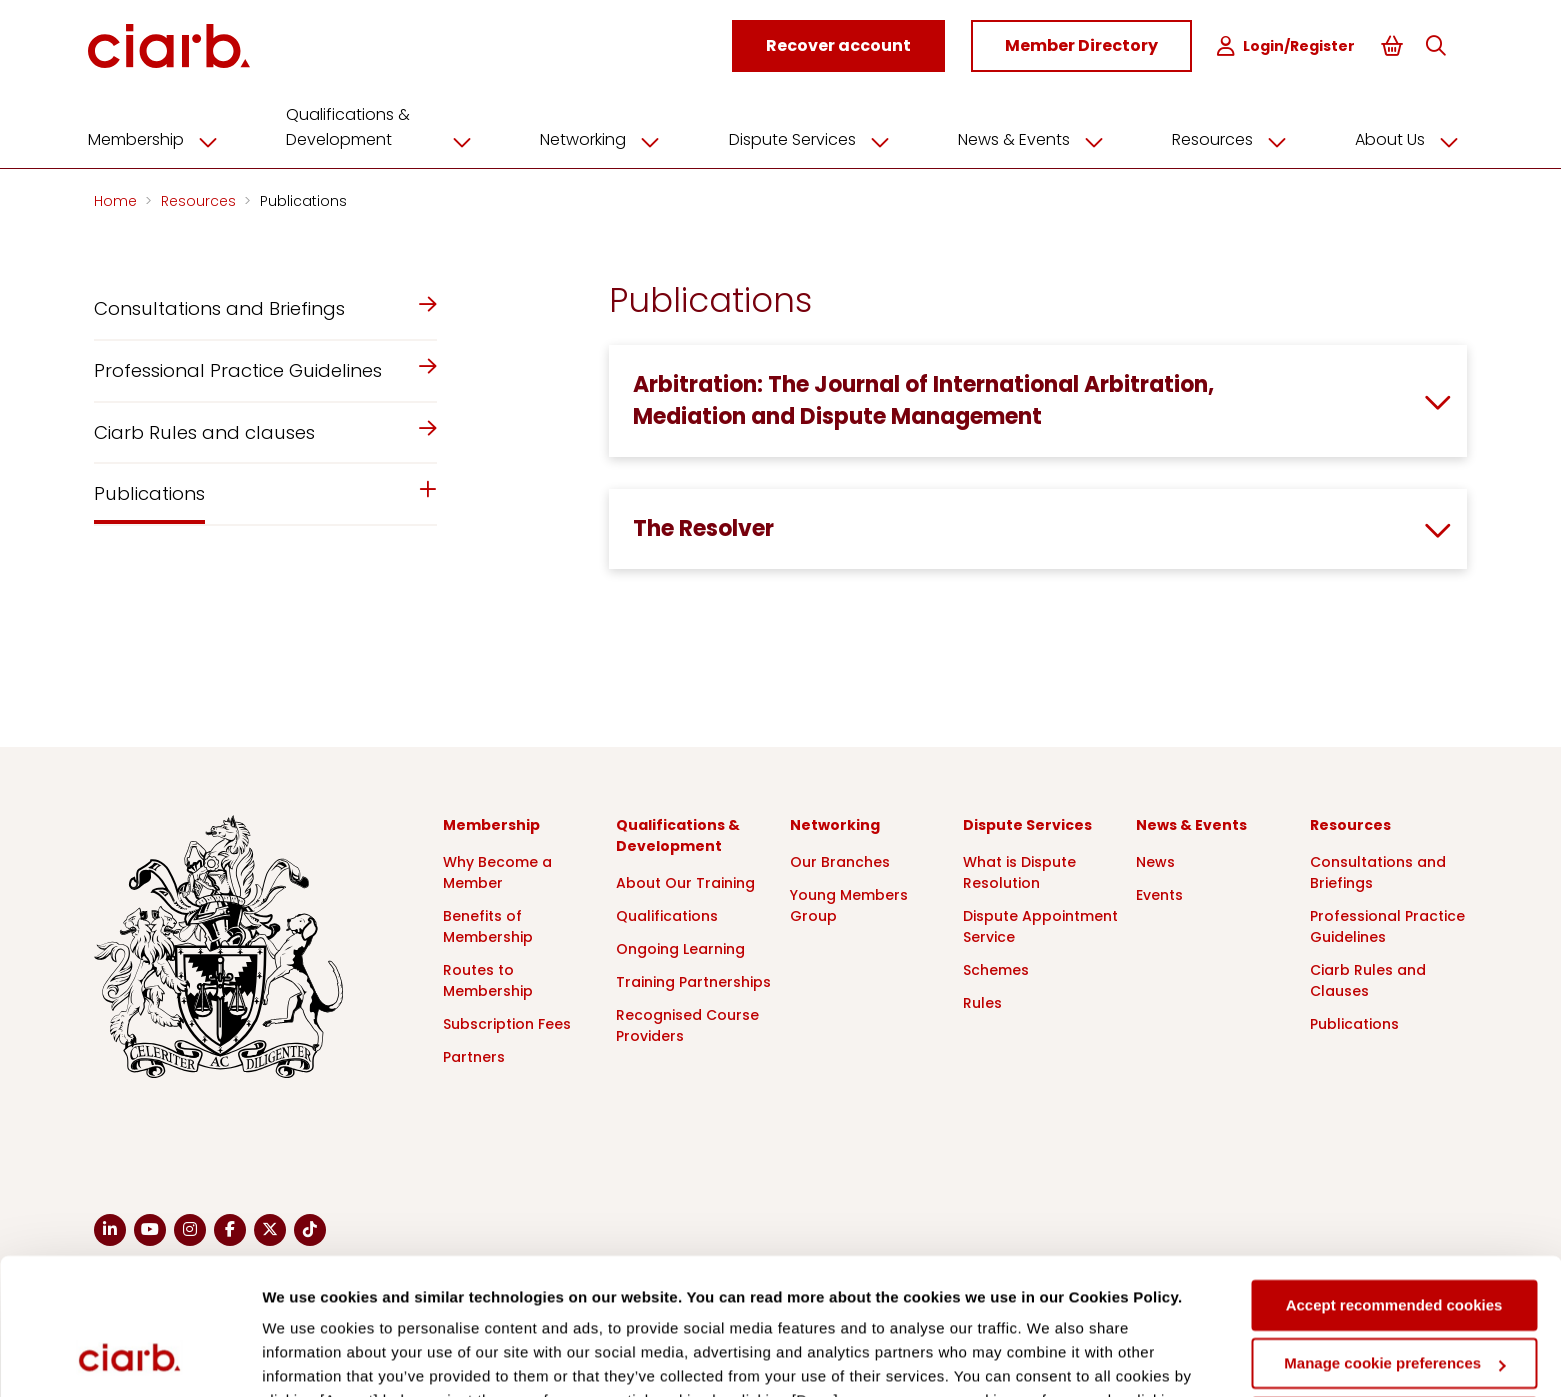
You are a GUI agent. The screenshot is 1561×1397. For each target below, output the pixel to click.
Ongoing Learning (680, 946)
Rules (982, 1000)
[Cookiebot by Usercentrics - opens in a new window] (129, 1358)
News (1155, 859)
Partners (474, 1054)
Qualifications (667, 913)
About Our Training (685, 880)
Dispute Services (816, 137)
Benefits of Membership (488, 923)
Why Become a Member (497, 869)
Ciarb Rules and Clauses (1368, 977)
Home (117, 198)
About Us (1408, 137)
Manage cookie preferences (1394, 1241)
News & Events (1036, 137)
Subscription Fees (507, 1021)
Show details (308, 1357)
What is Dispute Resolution (1019, 869)
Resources (1232, 137)
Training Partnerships (693, 979)
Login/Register (1292, 45)
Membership (166, 137)
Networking (609, 137)
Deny (1394, 1300)
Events (1159, 892)
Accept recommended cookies (1394, 1183)
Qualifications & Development (390, 124)
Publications (303, 198)
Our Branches (840, 859)
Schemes (996, 967)
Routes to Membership (488, 977)
